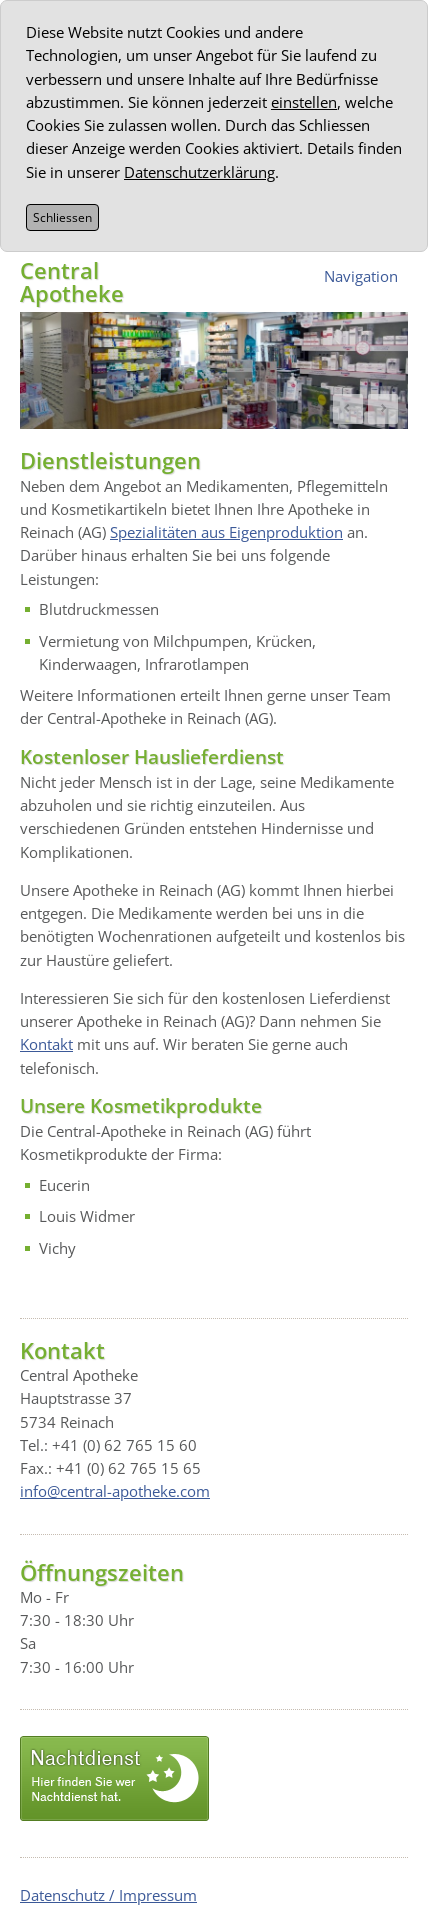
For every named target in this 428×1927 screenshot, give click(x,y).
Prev (348, 409)
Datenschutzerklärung (199, 172)
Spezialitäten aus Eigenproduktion (226, 532)
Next (383, 409)
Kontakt (46, 1044)
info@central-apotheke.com (115, 1491)
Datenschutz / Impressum (108, 1895)
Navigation (361, 276)
